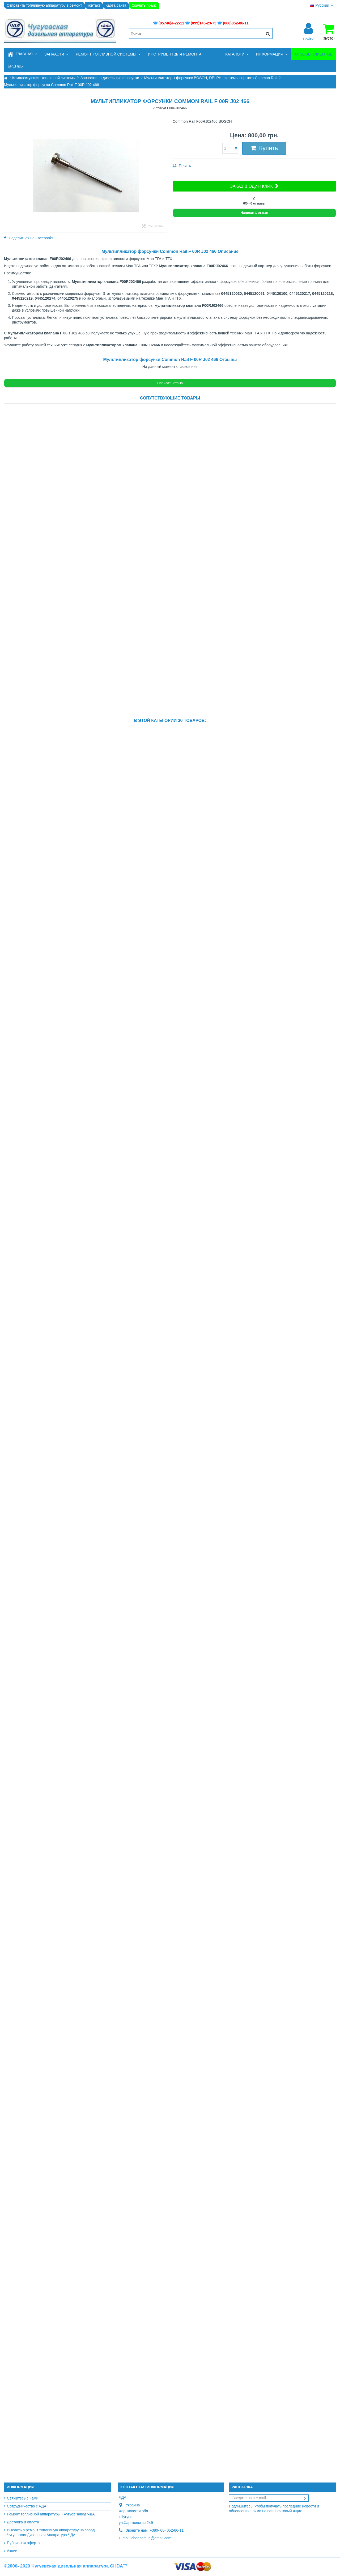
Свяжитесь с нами (22, 2498)
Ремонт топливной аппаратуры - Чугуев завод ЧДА (51, 2514)
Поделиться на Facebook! (31, 238)
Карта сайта (115, 5)
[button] (56, 54)
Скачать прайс (143, 5)
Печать (184, 166)
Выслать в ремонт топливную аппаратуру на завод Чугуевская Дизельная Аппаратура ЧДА (51, 2532)
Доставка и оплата (23, 2522)
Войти (308, 39)
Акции (12, 2551)
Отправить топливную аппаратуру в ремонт (44, 5)
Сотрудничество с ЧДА (26, 2506)
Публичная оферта (23, 2543)
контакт (93, 5)
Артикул (159, 108)
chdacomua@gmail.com (151, 2538)
